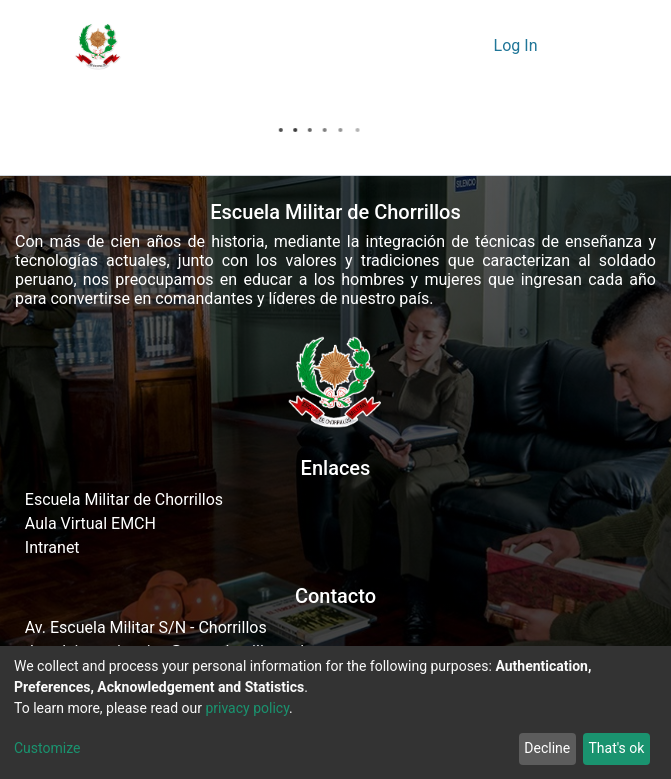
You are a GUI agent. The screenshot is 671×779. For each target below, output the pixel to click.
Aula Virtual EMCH (90, 523)
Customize (47, 748)
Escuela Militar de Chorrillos (124, 499)
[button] (472, 46)
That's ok (616, 748)
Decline (547, 748)
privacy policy (247, 708)
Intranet (52, 547)
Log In (518, 45)
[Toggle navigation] (578, 46)
